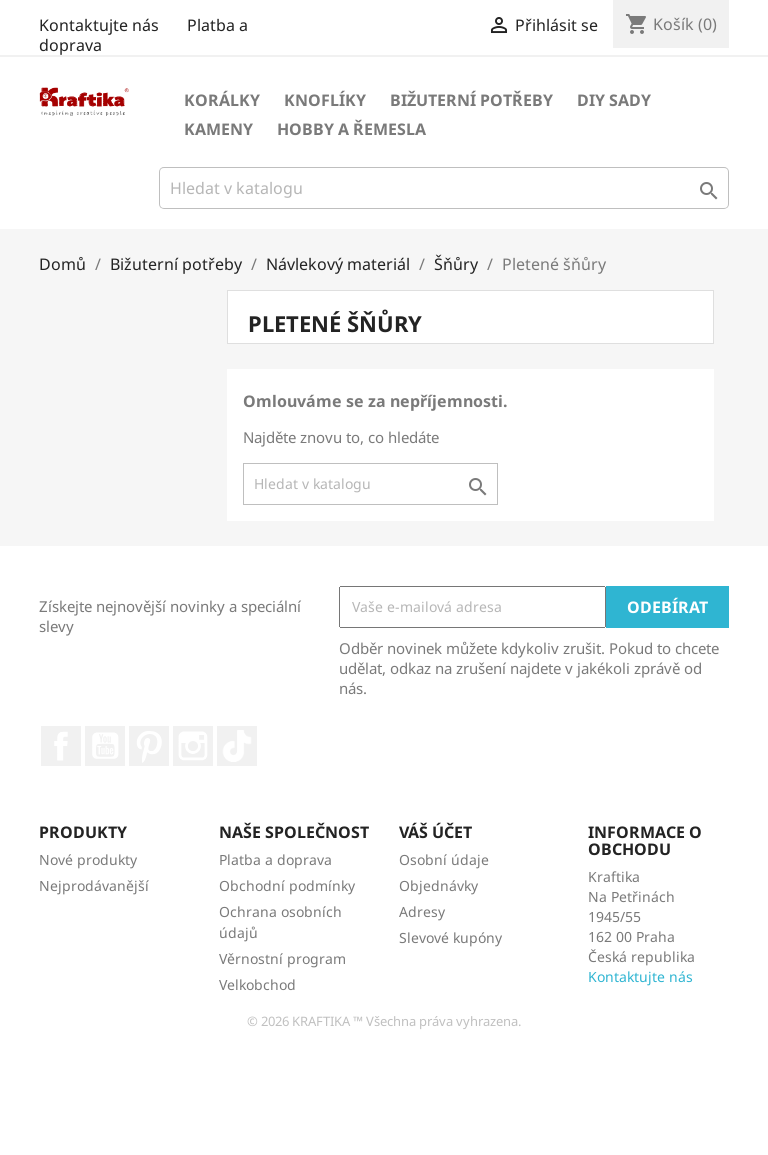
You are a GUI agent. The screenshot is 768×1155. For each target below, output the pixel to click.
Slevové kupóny (450, 937)
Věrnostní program (282, 958)
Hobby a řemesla (351, 129)
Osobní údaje (444, 859)
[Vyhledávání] (444, 188)
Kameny (218, 129)
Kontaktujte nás (99, 25)
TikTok (237, 746)
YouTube (105, 746)
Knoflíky (325, 100)
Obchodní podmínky (287, 885)
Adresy (422, 911)
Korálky (222, 100)
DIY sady (614, 100)
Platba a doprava (275, 859)
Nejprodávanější (94, 885)
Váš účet (435, 832)
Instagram (193, 746)
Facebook (61, 746)
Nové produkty (88, 859)
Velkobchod (257, 984)
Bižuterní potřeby (471, 100)
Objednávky (438, 885)
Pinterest (149, 746)
